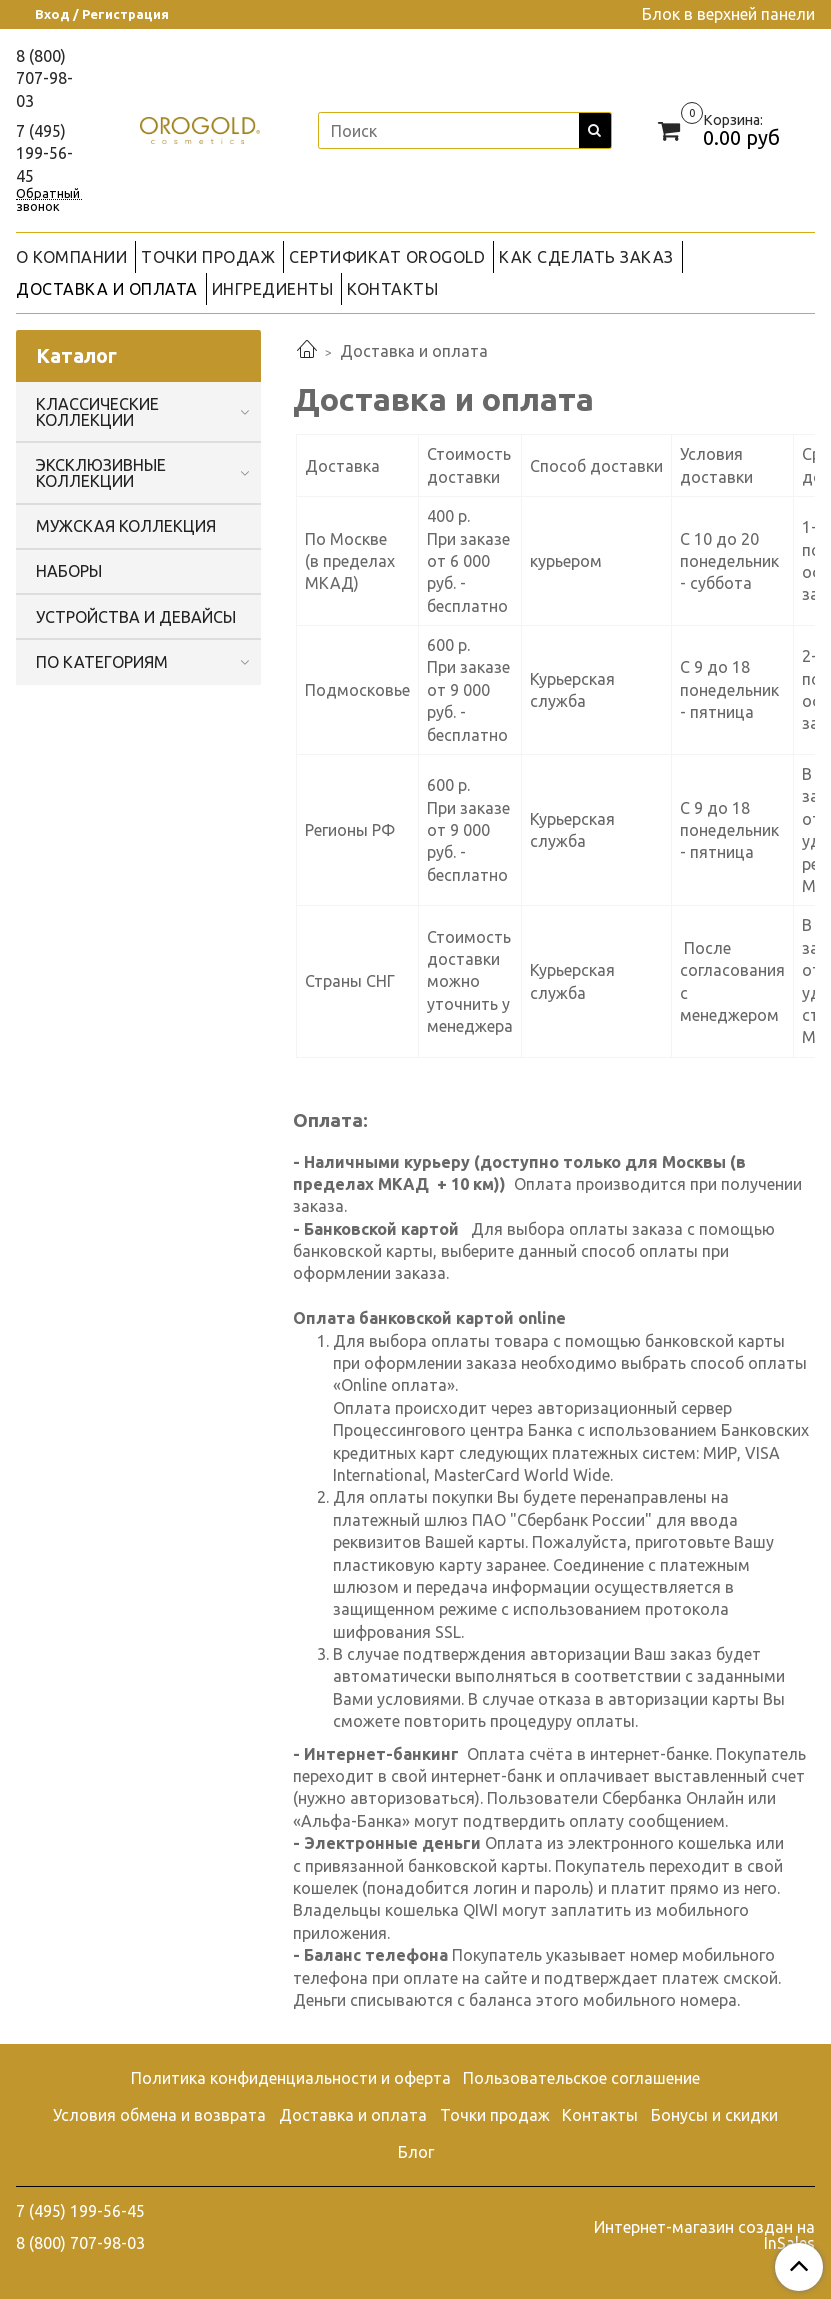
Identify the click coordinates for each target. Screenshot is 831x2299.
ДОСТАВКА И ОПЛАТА (107, 289)
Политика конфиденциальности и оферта (291, 2078)
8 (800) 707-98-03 (44, 78)
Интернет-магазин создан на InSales (704, 2235)
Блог (416, 2152)
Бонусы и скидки (714, 2115)
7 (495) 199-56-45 (44, 153)
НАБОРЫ (69, 571)
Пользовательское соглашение (581, 2078)
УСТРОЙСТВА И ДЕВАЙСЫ (136, 617)
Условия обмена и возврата (159, 2115)
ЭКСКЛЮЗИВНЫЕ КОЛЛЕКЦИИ (101, 473)
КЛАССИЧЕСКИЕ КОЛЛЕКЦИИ (97, 412)
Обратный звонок (48, 193)
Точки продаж (495, 2115)
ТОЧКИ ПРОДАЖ (208, 257)
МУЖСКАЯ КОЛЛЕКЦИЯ (126, 526)
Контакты (600, 2115)
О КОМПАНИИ (71, 257)
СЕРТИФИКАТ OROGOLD (387, 257)
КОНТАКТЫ (392, 289)
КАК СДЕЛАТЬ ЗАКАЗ (586, 257)
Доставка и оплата (353, 2115)
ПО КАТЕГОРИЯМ (102, 662)
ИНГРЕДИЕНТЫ (273, 289)
